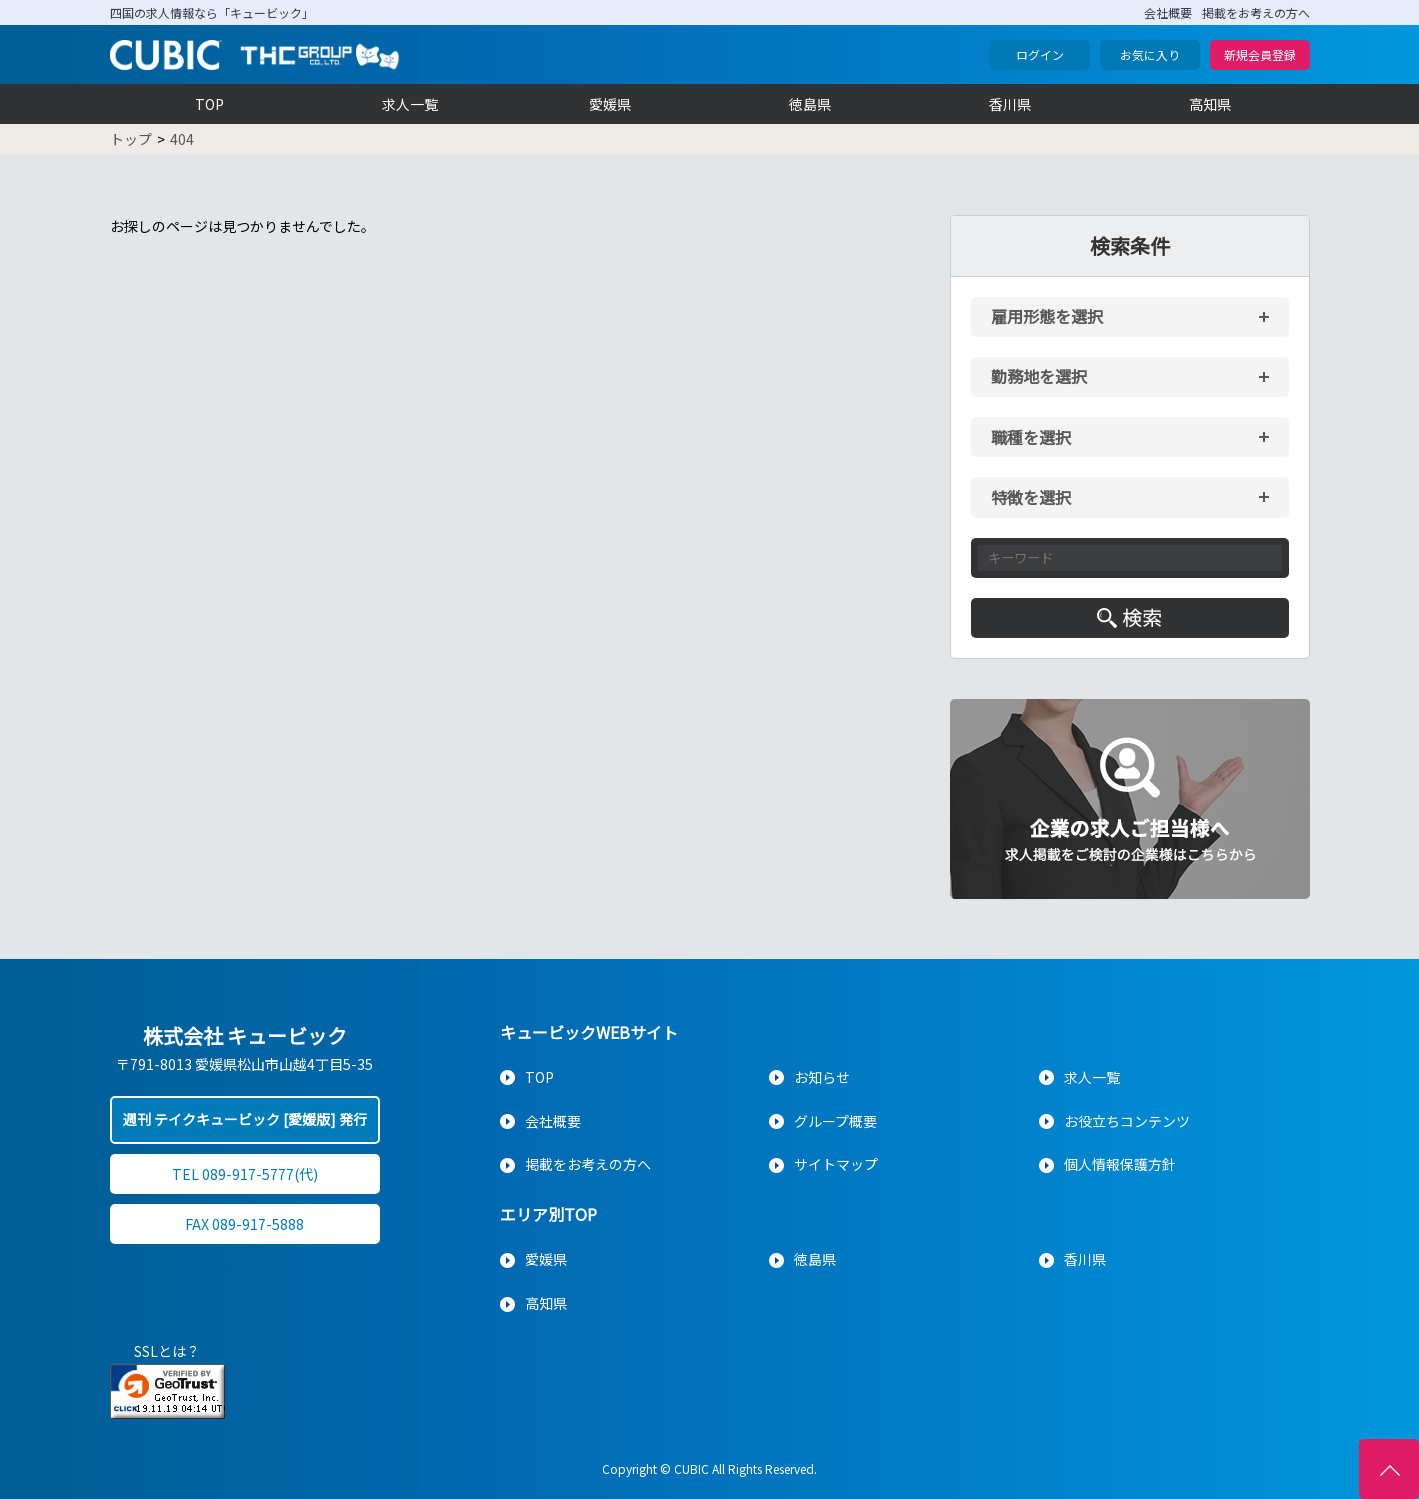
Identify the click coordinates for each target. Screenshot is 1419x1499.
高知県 (1210, 104)
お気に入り (1150, 54)
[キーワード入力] (1130, 558)
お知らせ (822, 1077)
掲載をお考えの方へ (1256, 12)
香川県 (1010, 104)
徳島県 (810, 104)
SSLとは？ (167, 1351)
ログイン (1040, 54)
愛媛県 (610, 104)
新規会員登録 (1260, 54)
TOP (209, 104)
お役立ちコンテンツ (1127, 1121)
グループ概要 (835, 1121)
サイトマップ (836, 1164)
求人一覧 (410, 104)
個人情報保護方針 (1120, 1164)
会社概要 (1168, 12)
